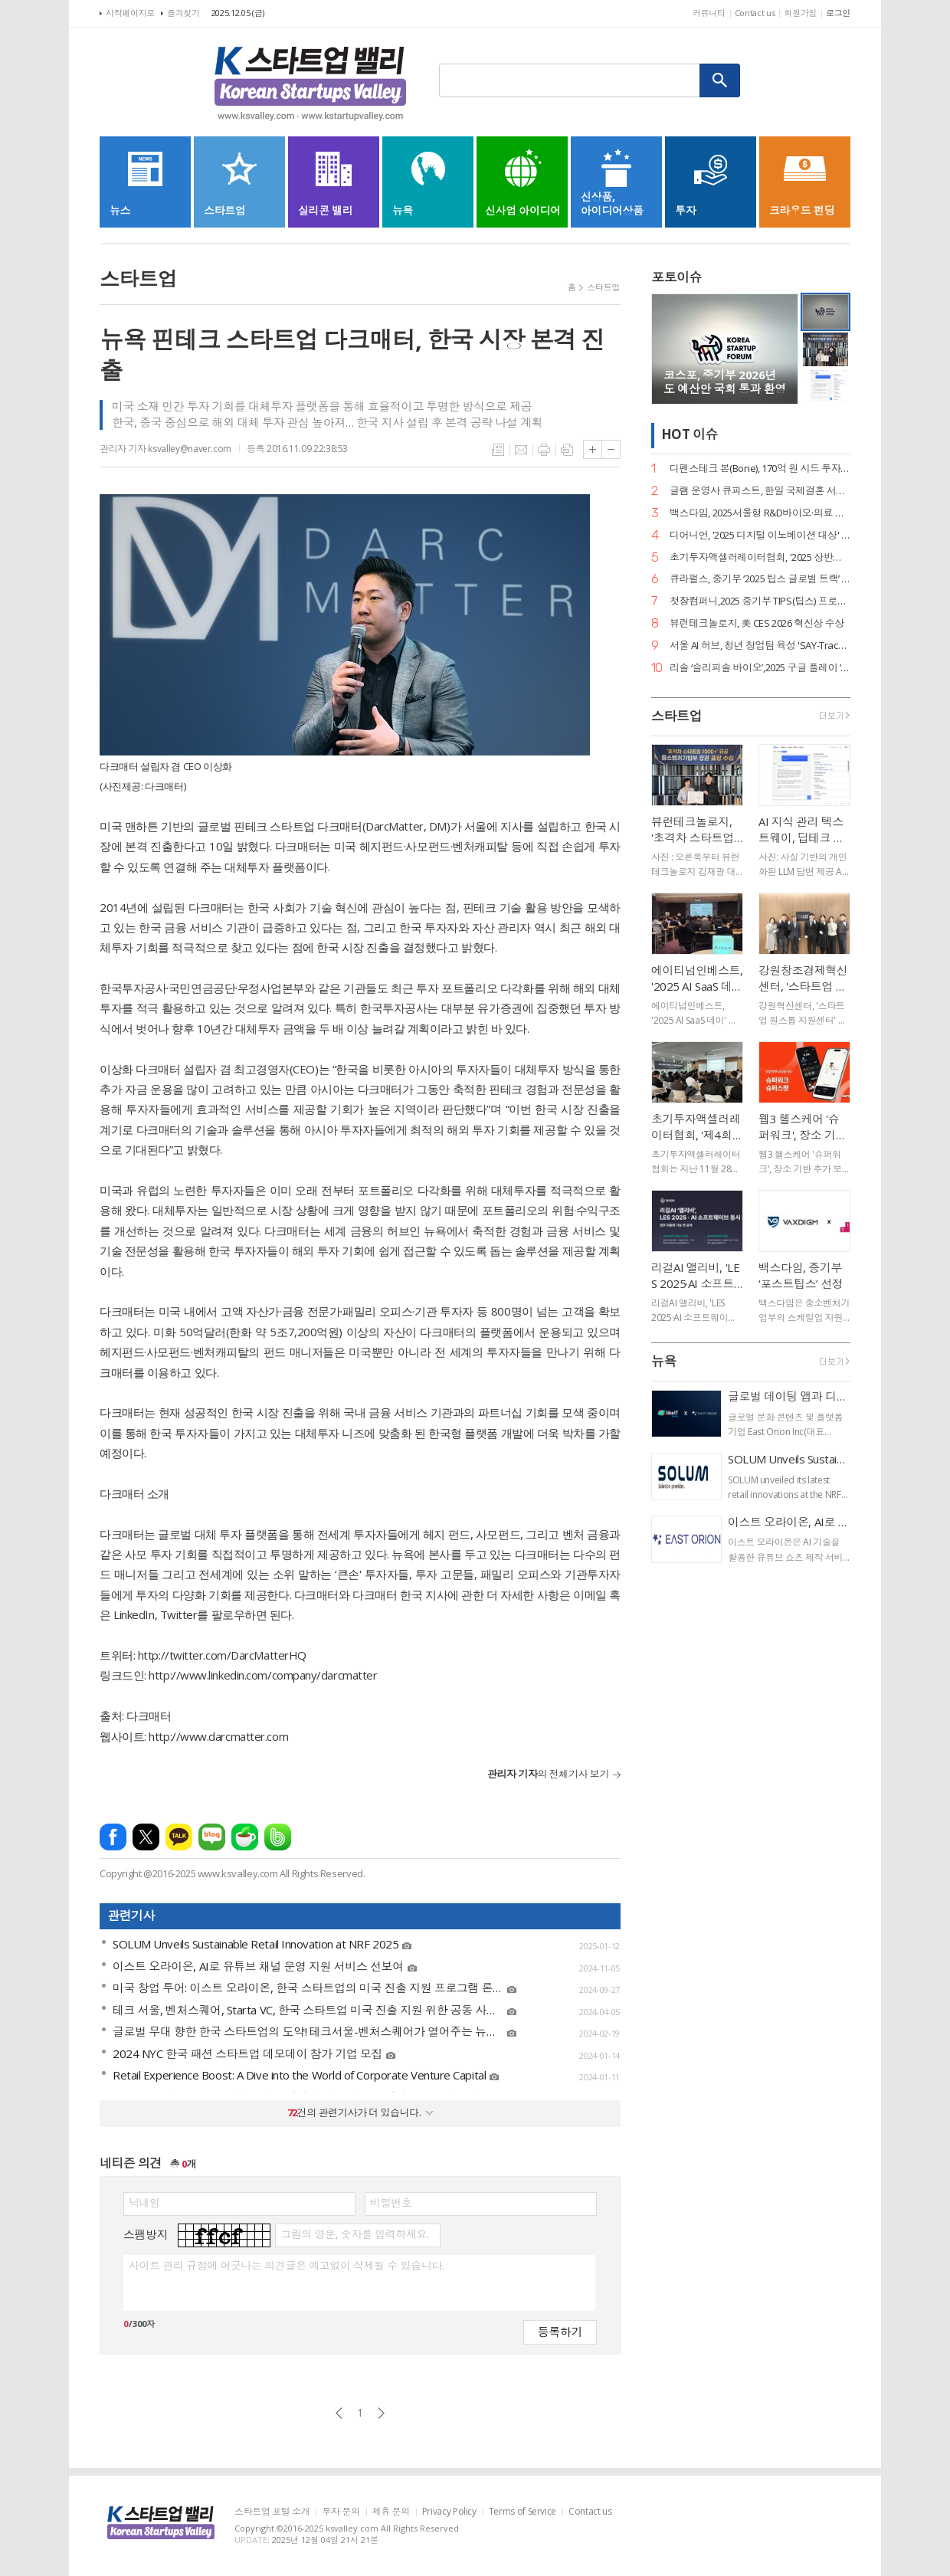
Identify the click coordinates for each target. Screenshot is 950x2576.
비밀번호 (390, 2202)
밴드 (277, 1837)
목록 (498, 449)
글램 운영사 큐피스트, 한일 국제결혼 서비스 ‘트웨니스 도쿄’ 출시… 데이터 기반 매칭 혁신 (760, 490)
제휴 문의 (391, 2512)
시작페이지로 (130, 12)
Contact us (755, 12)
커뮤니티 (709, 12)
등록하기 (560, 2331)
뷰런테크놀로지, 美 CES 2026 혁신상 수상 (757, 623)
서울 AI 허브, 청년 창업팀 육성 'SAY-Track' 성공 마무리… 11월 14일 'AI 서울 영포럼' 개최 (760, 645)
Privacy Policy (449, 2512)
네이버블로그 (211, 1837)
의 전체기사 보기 (548, 1774)
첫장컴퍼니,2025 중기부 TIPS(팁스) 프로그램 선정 (760, 601)
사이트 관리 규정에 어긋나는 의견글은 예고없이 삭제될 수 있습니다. (286, 2265)
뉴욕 (663, 1361)
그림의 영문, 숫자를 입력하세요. (354, 2234)
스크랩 (567, 449)
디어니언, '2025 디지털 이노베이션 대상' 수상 (760, 535)
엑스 (146, 1837)
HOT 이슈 (689, 434)
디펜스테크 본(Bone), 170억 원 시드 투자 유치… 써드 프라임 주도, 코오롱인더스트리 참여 (760, 468)
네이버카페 (244, 1837)
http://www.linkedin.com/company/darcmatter (263, 1675)
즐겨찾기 (183, 12)
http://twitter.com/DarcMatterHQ (222, 1655)
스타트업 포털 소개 (272, 2512)
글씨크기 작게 (611, 449)
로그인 (838, 12)
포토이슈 (676, 277)
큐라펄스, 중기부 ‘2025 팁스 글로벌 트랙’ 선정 (760, 578)
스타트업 (603, 287)
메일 (521, 449)
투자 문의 (340, 2512)
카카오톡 (178, 1837)
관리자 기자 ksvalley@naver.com (165, 448)
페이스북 (113, 1837)
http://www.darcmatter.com (218, 1736)
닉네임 (144, 2202)
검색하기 (720, 80)
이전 (339, 2413)
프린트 (544, 449)
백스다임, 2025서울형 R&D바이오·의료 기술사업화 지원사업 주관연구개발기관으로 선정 (760, 512)
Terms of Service (522, 2512)
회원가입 (800, 12)
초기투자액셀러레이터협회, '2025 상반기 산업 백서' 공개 (760, 557)
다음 (381, 2413)
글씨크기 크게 (592, 449)
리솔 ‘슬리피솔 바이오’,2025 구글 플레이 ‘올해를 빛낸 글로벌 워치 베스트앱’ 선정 (760, 667)
